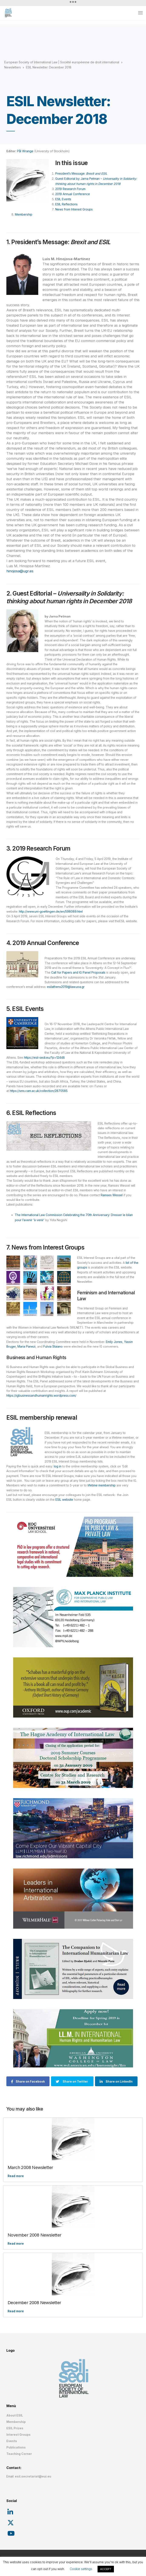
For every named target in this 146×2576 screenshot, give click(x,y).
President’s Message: (81, 173)
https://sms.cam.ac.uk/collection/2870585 (39, 1091)
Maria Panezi (26, 1346)
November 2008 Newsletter (34, 2235)
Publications (16, 2447)
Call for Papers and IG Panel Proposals (78, 972)
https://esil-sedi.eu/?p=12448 (44, 1057)
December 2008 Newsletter (34, 2302)
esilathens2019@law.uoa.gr (66, 987)
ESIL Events (63, 199)
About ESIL (14, 2415)
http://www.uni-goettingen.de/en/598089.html (51, 911)
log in (57, 1466)
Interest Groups (18, 2434)
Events (11, 2441)
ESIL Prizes (14, 2428)
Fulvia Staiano (53, 1346)
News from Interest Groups (74, 209)
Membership (23, 214)
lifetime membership (102, 1485)
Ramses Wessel (112, 1195)
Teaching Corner (19, 2454)
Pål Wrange (25, 151)
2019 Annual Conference (72, 194)
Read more (16, 2176)
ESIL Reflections (66, 204)
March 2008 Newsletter (30, 2167)
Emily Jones (114, 1342)
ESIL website (64, 1499)
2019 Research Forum (70, 189)
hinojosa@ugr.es (19, 571)
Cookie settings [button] (81, 2569)
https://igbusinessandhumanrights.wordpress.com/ (41, 1395)
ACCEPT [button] (105, 2569)
